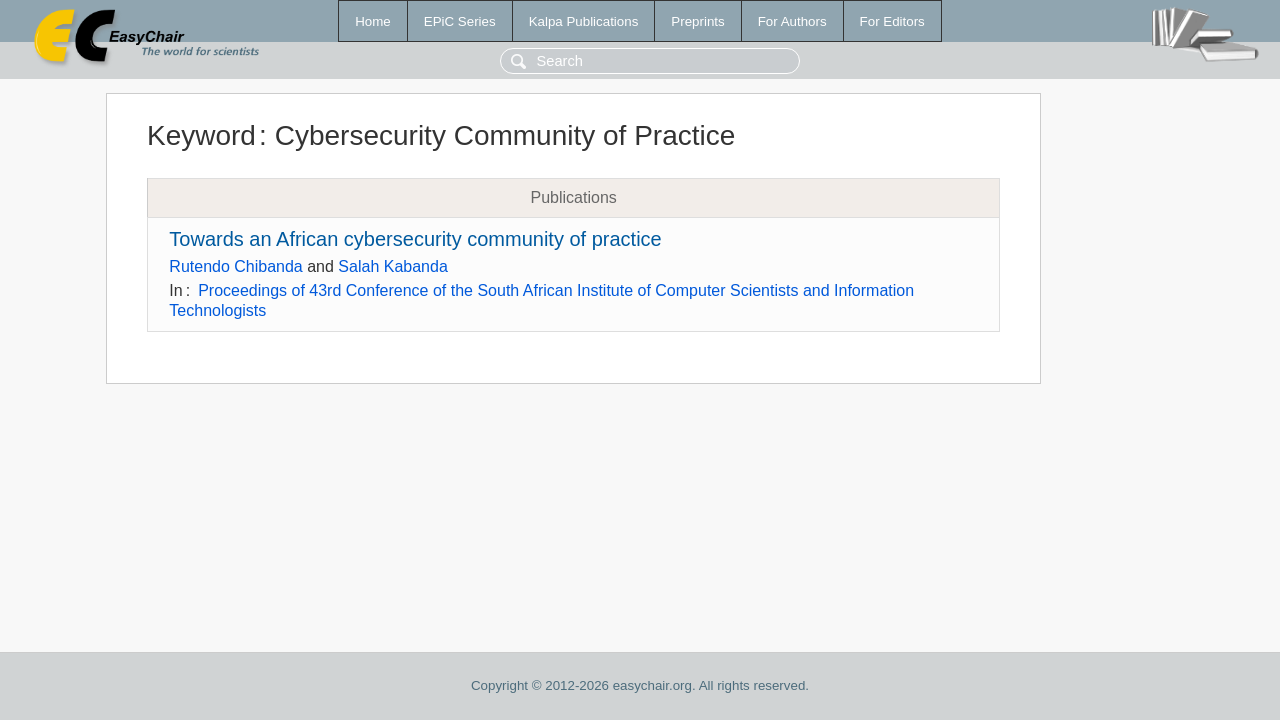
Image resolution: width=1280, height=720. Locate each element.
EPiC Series (460, 21)
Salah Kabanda (392, 266)
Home (373, 21)
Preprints (697, 21)
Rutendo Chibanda (235, 266)
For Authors (792, 21)
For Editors (892, 21)
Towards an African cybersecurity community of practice (415, 239)
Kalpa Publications (584, 21)
